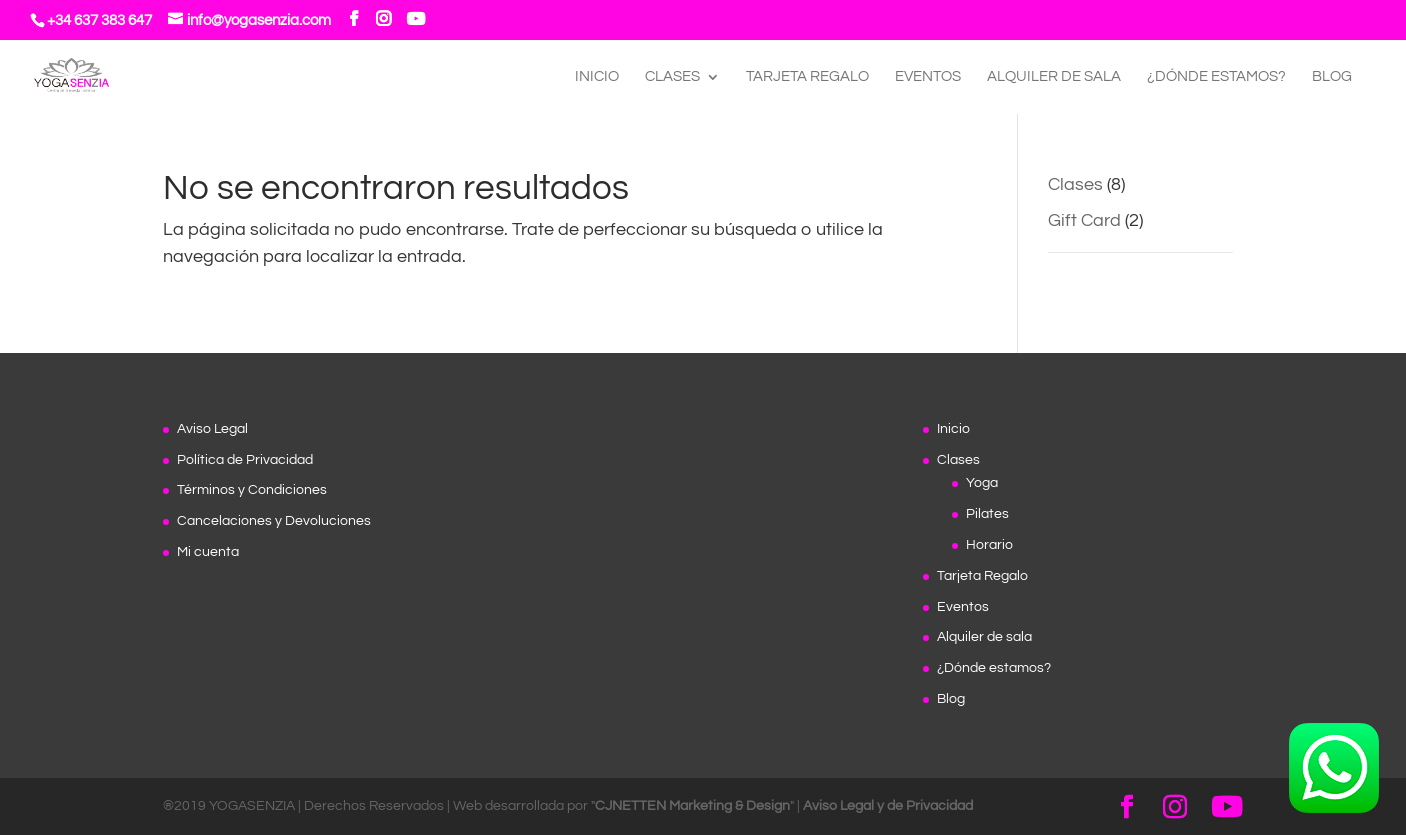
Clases (672, 77)
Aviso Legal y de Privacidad (888, 806)
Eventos (928, 77)
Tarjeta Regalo (807, 77)
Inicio (597, 77)
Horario (989, 545)
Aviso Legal (212, 429)
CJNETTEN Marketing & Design (692, 806)
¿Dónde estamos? (1216, 77)
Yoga (982, 483)
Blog (1332, 77)
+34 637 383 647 (99, 20)
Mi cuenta (208, 552)
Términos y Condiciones (252, 490)
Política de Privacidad (245, 460)
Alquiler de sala (1054, 77)
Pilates (987, 514)
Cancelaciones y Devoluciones (274, 521)
